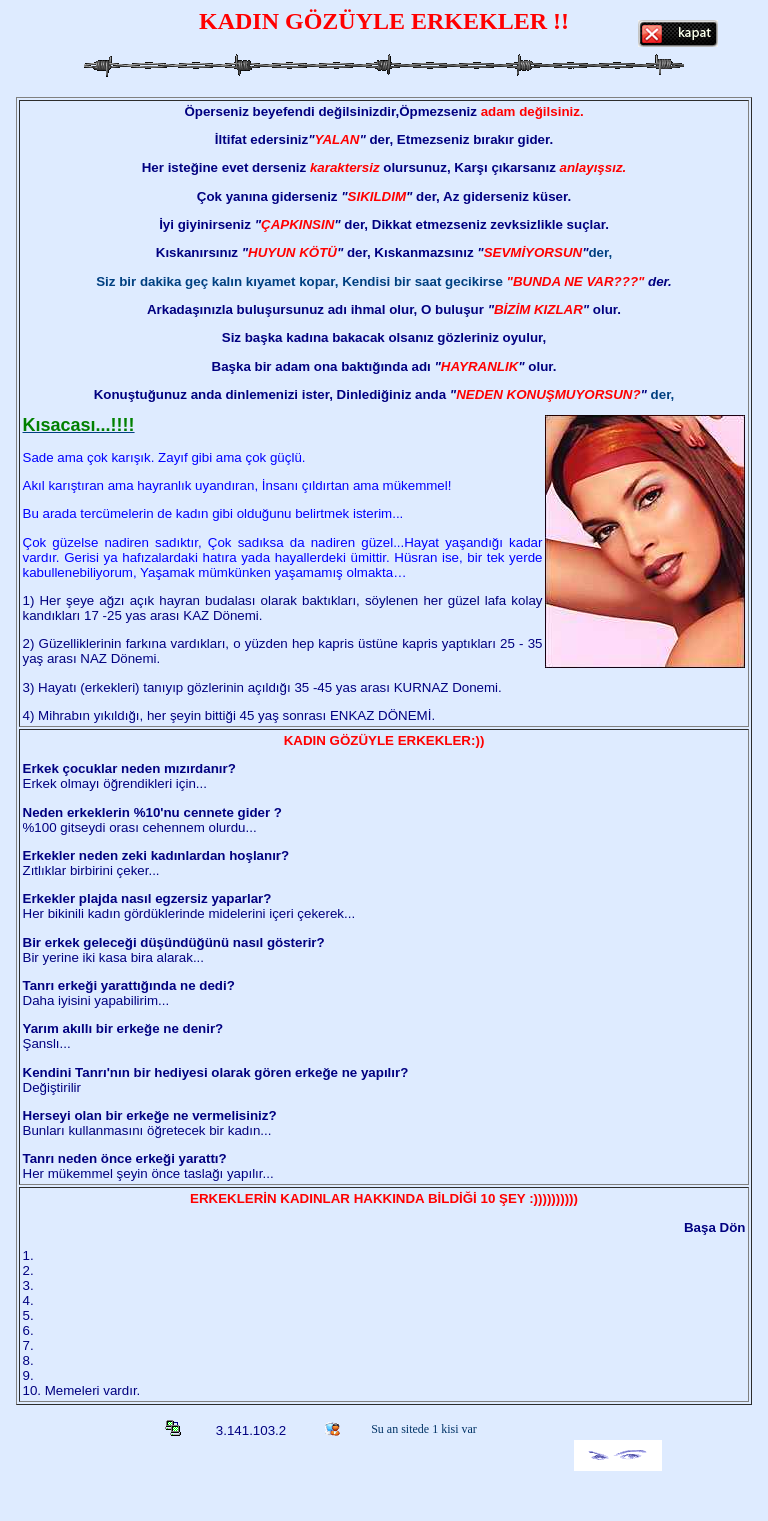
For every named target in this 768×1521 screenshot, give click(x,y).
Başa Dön (714, 1227)
